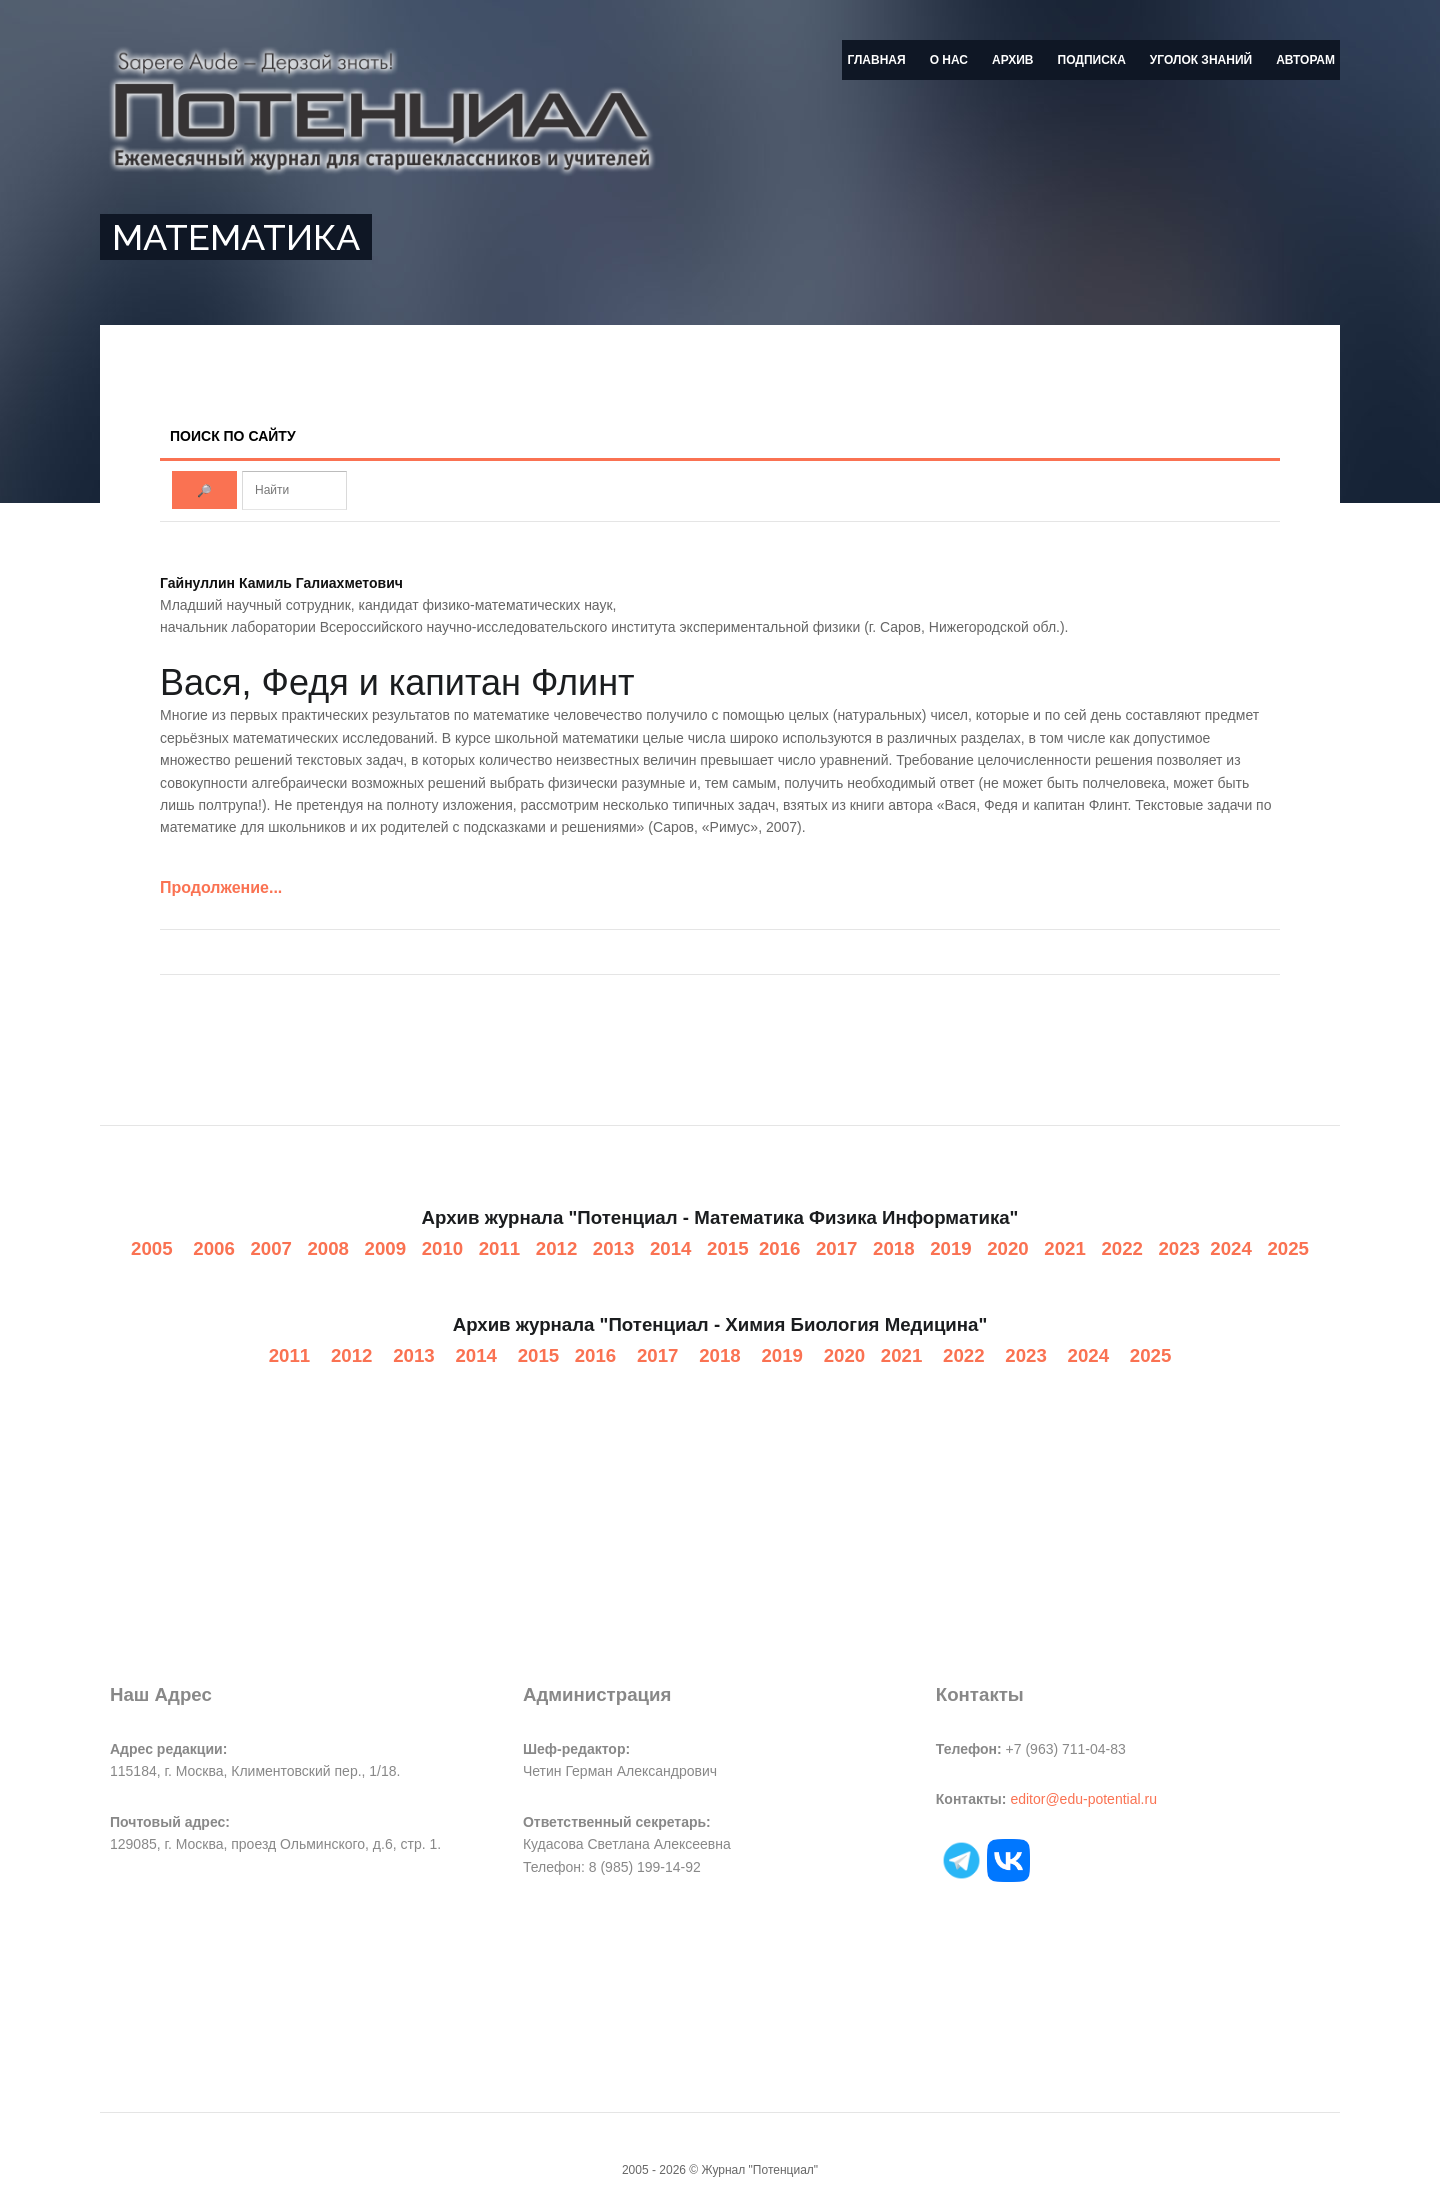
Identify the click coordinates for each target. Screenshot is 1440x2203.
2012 (557, 1248)
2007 (271, 1248)
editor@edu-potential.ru (1083, 1799)
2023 (1179, 1248)
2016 (780, 1248)
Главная (876, 60)
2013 (614, 1248)
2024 (1231, 1248)
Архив (1013, 60)
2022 (1122, 1248)
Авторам (1305, 60)
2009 (386, 1248)
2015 (728, 1248)
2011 (500, 1248)
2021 (1065, 1248)
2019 (951, 1248)
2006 (214, 1248)
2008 (328, 1248)
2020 (1008, 1248)
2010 (443, 1248)
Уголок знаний (1201, 60)
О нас (949, 60)
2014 (671, 1248)
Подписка (1092, 60)
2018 (894, 1248)
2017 (837, 1248)
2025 (1288, 1248)
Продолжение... (221, 887)
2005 (152, 1248)
